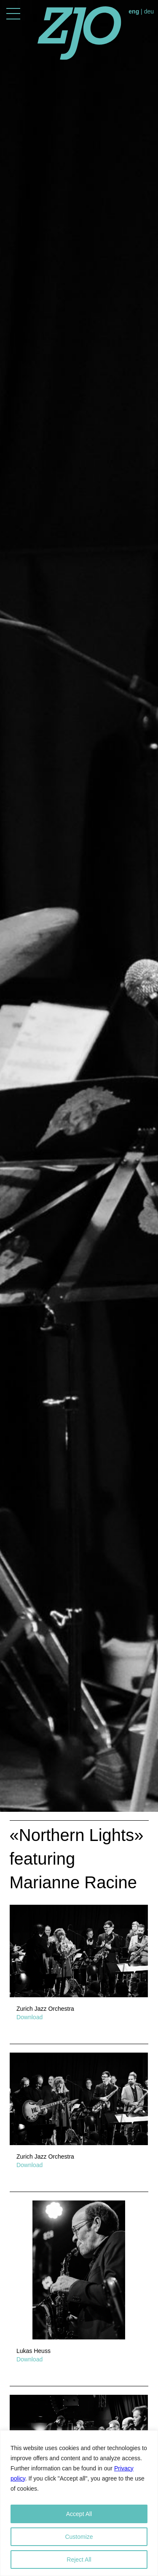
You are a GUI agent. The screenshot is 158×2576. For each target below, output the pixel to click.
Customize (79, 2536)
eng (134, 11)
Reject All (79, 2559)
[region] (79, 2503)
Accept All (79, 2514)
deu (149, 11)
